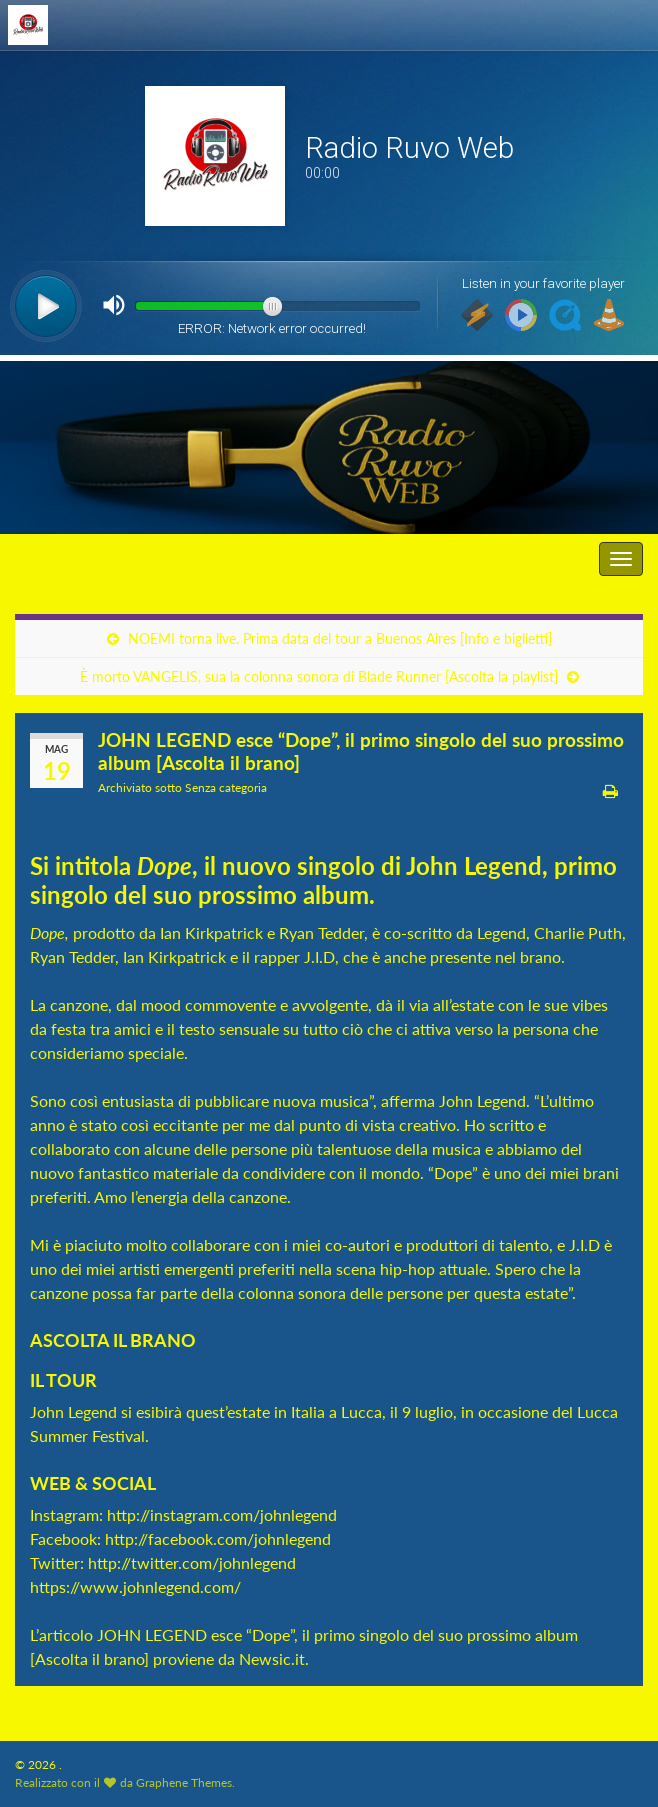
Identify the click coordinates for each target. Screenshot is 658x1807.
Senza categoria (226, 787)
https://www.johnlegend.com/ (135, 1586)
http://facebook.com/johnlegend (218, 1538)
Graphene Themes (184, 1782)
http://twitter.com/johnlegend (190, 1562)
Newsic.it (272, 1658)
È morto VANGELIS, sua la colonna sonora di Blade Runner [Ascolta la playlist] (319, 676)
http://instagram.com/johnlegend (224, 1514)
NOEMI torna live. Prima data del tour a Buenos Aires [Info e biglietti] (340, 638)
